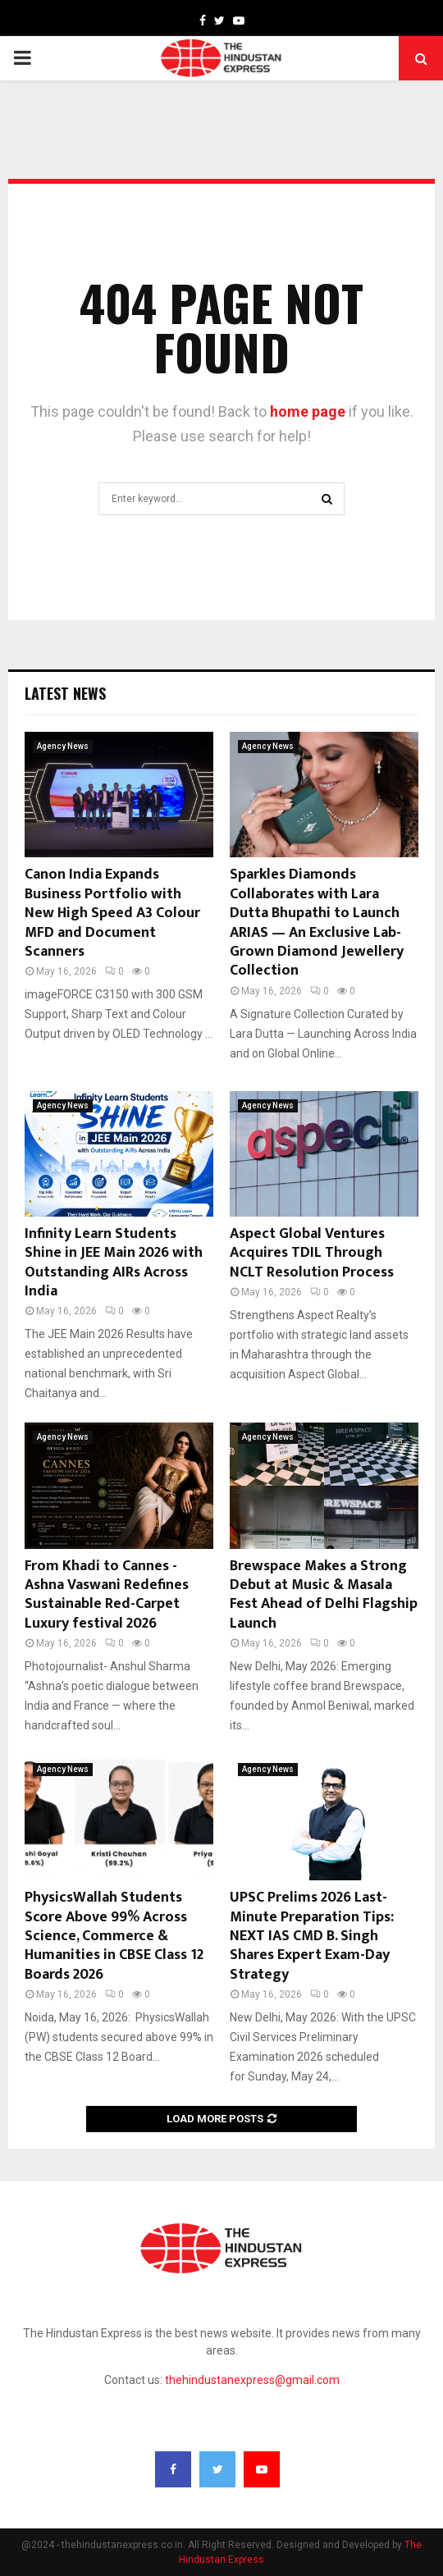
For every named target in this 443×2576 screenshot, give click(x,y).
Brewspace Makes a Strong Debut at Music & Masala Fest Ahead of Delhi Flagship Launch (324, 1595)
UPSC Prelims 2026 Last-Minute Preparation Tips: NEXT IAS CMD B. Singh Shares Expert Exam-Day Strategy (312, 1936)
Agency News (63, 746)
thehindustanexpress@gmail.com (252, 2379)
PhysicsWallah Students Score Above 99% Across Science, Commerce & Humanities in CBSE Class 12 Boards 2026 (114, 1936)
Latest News (65, 693)
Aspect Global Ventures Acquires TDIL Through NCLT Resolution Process (312, 1253)
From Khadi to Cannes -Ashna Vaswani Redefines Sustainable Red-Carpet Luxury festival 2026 (107, 1595)
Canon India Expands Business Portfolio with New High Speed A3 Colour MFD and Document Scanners (112, 913)
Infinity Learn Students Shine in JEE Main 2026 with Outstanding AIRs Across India (114, 1263)
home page (307, 411)
